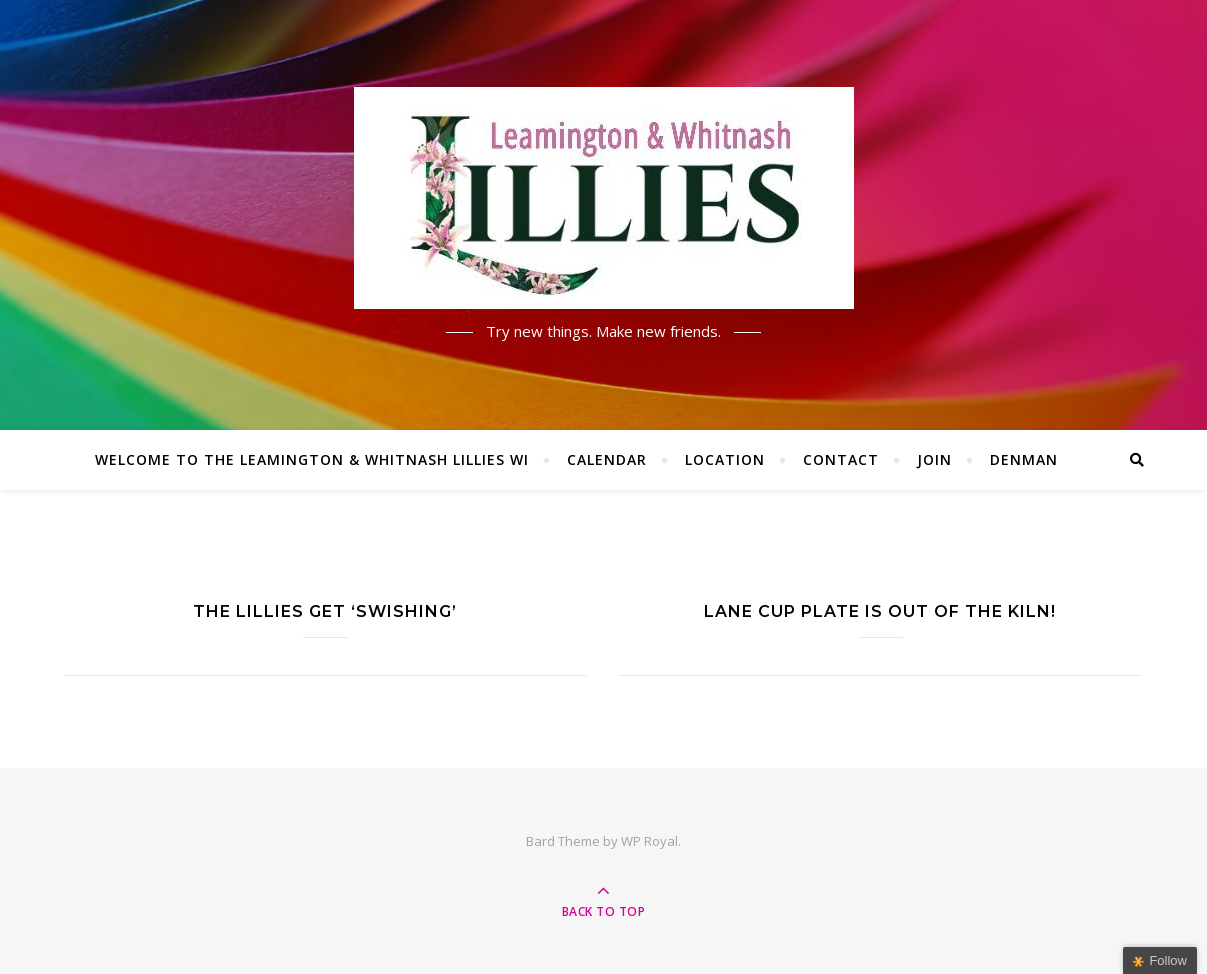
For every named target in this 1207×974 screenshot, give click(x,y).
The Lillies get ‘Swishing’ (325, 611)
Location (725, 459)
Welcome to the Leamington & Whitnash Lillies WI (312, 459)
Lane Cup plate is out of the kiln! (880, 611)
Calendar (607, 459)
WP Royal (649, 841)
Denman (1024, 459)
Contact (841, 459)
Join (934, 459)
